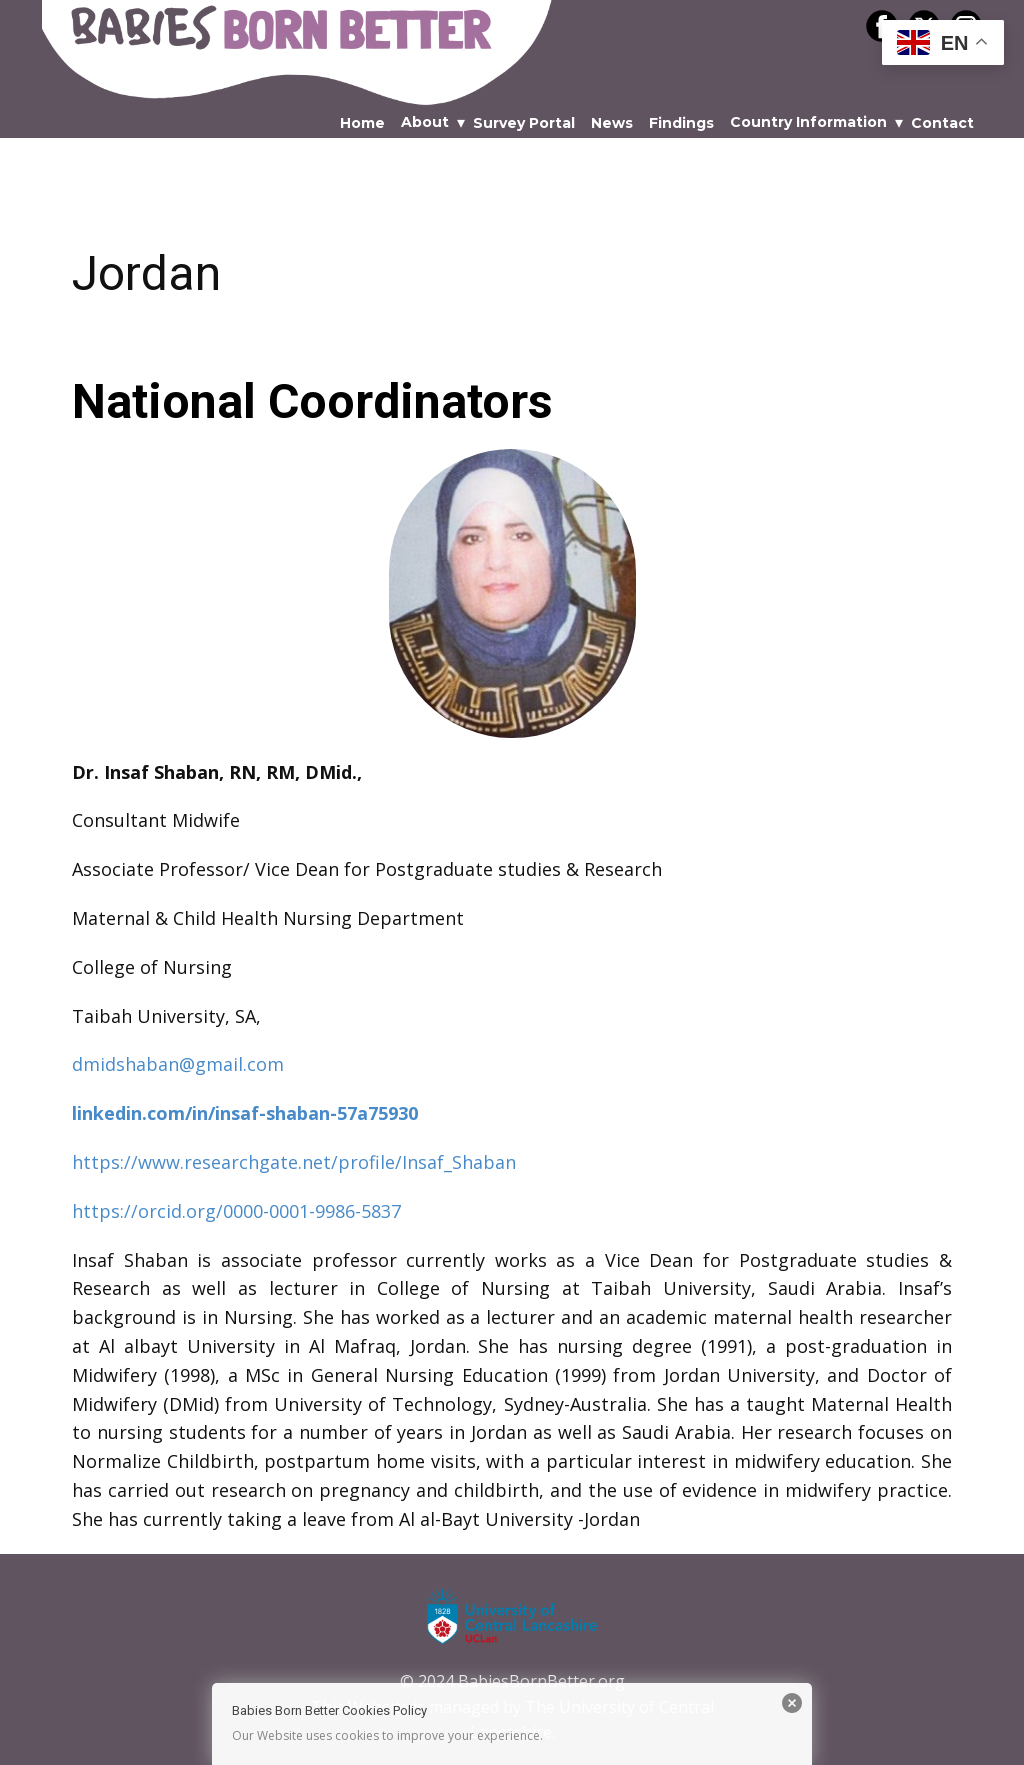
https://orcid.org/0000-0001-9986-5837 (236, 1211)
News (612, 123)
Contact (942, 123)
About (425, 122)
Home (362, 123)
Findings (681, 123)
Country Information (808, 122)
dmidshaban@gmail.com (178, 1064)
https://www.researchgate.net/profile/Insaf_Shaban (294, 1162)
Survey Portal (524, 123)
